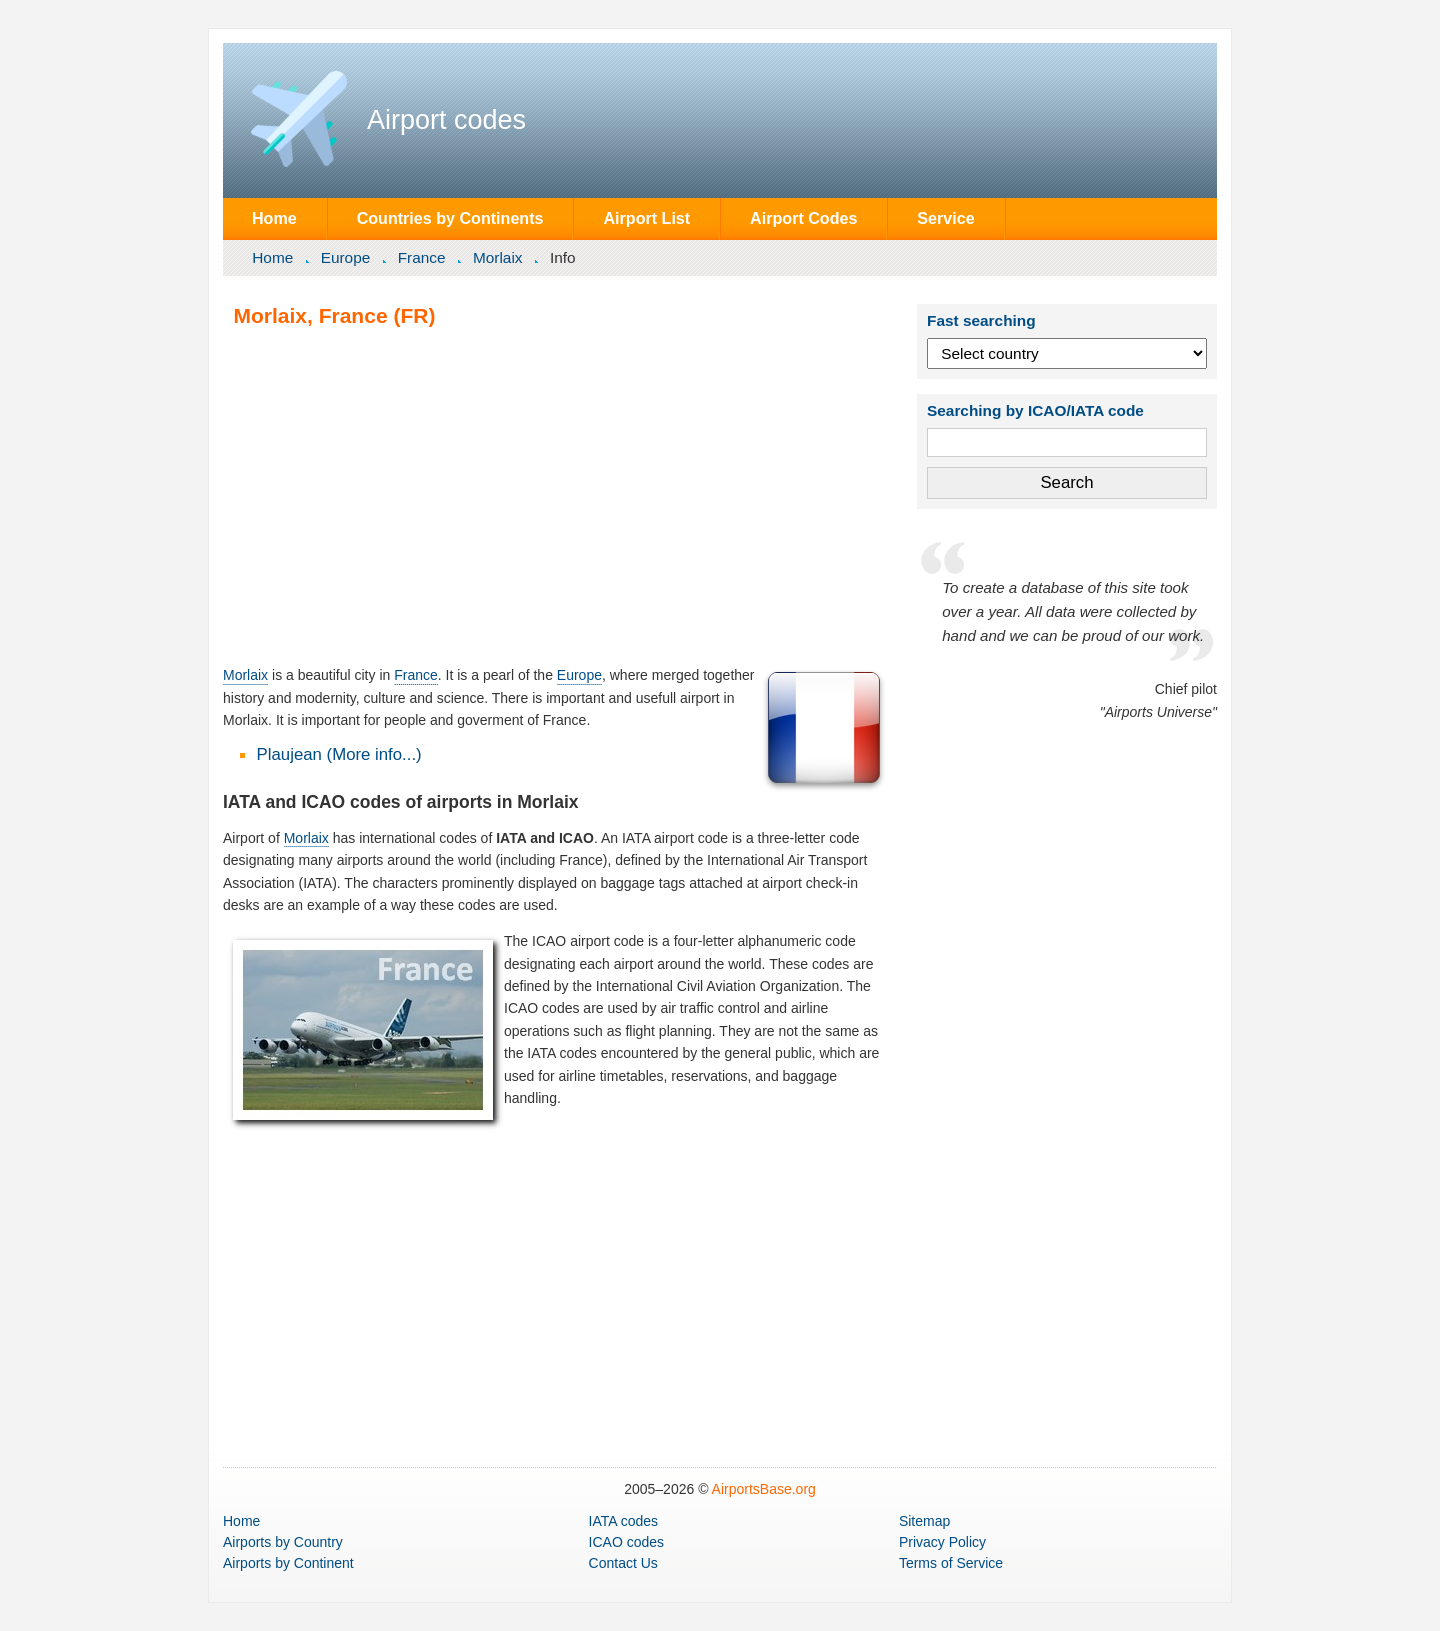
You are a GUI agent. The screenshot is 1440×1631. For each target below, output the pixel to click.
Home (274, 218)
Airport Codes (803, 218)
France (422, 257)
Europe (346, 257)
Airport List (646, 218)
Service (945, 218)
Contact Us (623, 1563)
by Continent (288, 1563)
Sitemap (924, 1521)
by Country (283, 1542)
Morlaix (498, 257)
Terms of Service (951, 1563)
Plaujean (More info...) (339, 754)
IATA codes (624, 1521)
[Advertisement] (556, 496)
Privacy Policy (942, 1542)
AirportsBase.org (764, 1489)
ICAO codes (626, 1542)
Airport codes (446, 120)
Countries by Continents (450, 218)
